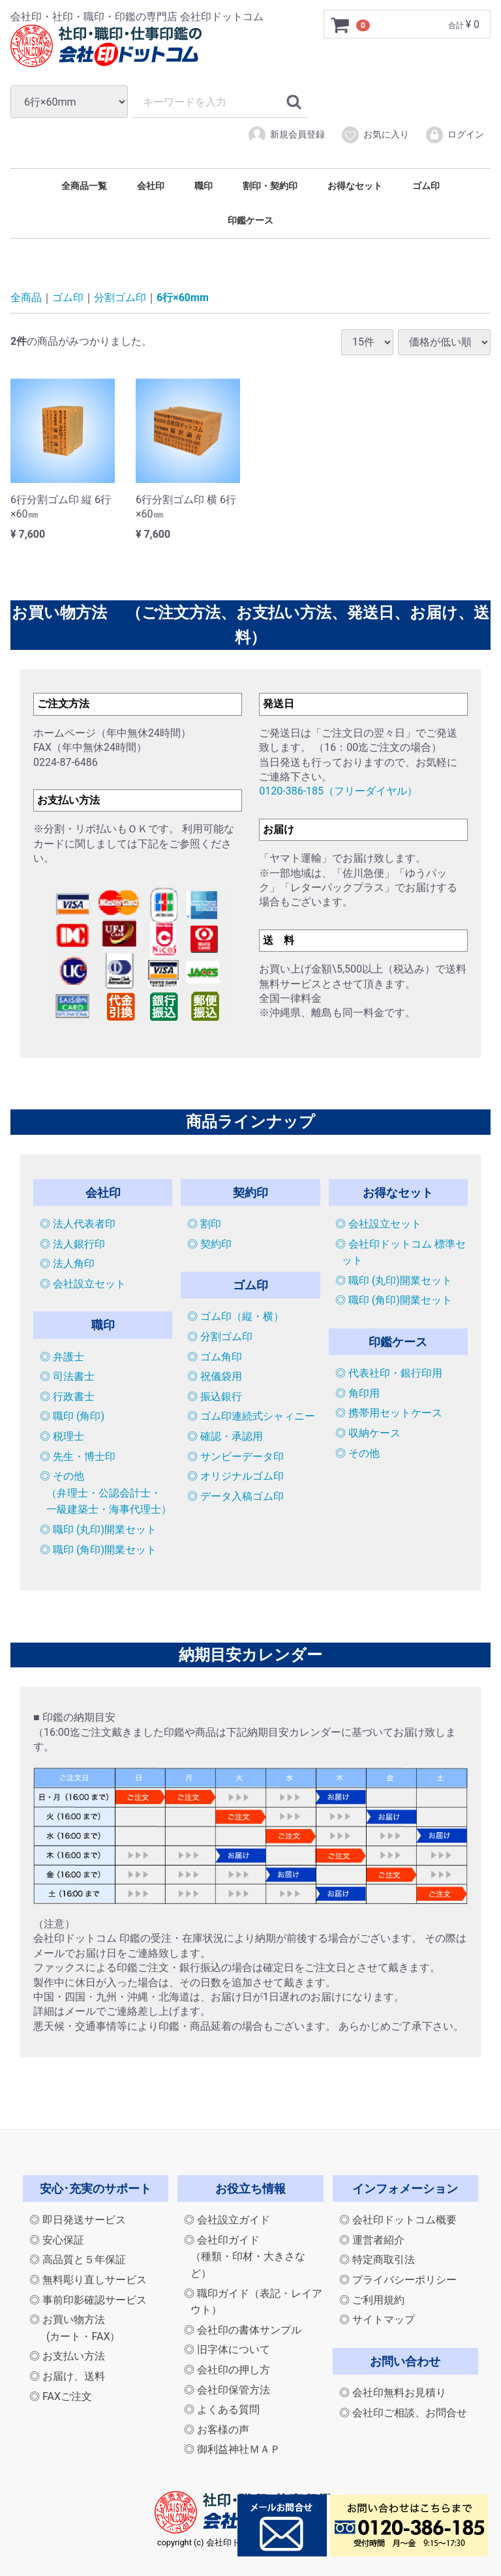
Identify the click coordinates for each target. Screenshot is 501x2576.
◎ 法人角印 (67, 1263)
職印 (203, 186)
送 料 (278, 940)
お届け (278, 829)
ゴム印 (426, 186)
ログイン (454, 135)
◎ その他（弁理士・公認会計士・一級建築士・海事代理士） (106, 1492)
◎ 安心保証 (56, 2240)
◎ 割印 (204, 1224)
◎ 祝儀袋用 (214, 1376)
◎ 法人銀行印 (72, 1244)
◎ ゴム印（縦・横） (235, 1317)
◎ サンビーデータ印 (235, 1456)
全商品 (26, 297)
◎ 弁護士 (62, 1357)
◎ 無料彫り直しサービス (88, 2280)
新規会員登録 (286, 135)
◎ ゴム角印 (214, 1357)
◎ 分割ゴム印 (219, 1336)
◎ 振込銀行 (214, 1396)
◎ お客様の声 (216, 2429)
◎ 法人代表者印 (77, 1224)
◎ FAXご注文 (60, 2396)
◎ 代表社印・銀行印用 (388, 1373)
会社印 (150, 186)
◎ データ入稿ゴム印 (235, 1496)
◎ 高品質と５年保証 (77, 2260)
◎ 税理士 (62, 1436)
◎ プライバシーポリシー (398, 2280)
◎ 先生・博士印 (77, 1456)
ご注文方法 (63, 704)
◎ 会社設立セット (83, 1284)
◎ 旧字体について (227, 2350)
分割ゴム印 (120, 297)
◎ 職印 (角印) (72, 1417)
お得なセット (354, 186)
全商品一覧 (84, 186)
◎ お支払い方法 (67, 2356)
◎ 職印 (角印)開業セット (98, 1550)
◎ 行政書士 (67, 1396)
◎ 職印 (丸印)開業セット (98, 1529)
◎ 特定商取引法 (377, 2260)
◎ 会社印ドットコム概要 (398, 2220)
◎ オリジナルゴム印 (235, 1476)
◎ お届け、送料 (67, 2376)
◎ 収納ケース (368, 1433)
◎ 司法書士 (67, 1376)
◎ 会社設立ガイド (227, 2220)
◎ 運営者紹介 (371, 2240)
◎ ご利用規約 (371, 2300)
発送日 (278, 704)
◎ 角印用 (357, 1393)
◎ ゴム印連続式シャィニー (251, 1417)
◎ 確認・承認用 (225, 1436)
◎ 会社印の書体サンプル (242, 2330)
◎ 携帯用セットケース (388, 1413)
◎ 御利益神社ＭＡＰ (232, 2450)
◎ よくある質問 (222, 2409)
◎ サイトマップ (377, 2319)
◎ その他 (357, 1453)
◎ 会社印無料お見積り (392, 2392)
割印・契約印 (270, 186)
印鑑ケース (250, 220)
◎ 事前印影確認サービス (88, 2300)
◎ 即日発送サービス (77, 2220)
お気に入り (375, 135)
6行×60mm (183, 297)
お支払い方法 (68, 800)
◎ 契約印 (209, 1244)
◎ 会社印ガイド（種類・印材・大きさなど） (244, 2256)
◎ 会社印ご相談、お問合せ (403, 2413)
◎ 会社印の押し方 (227, 2370)
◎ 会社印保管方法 (227, 2390)
